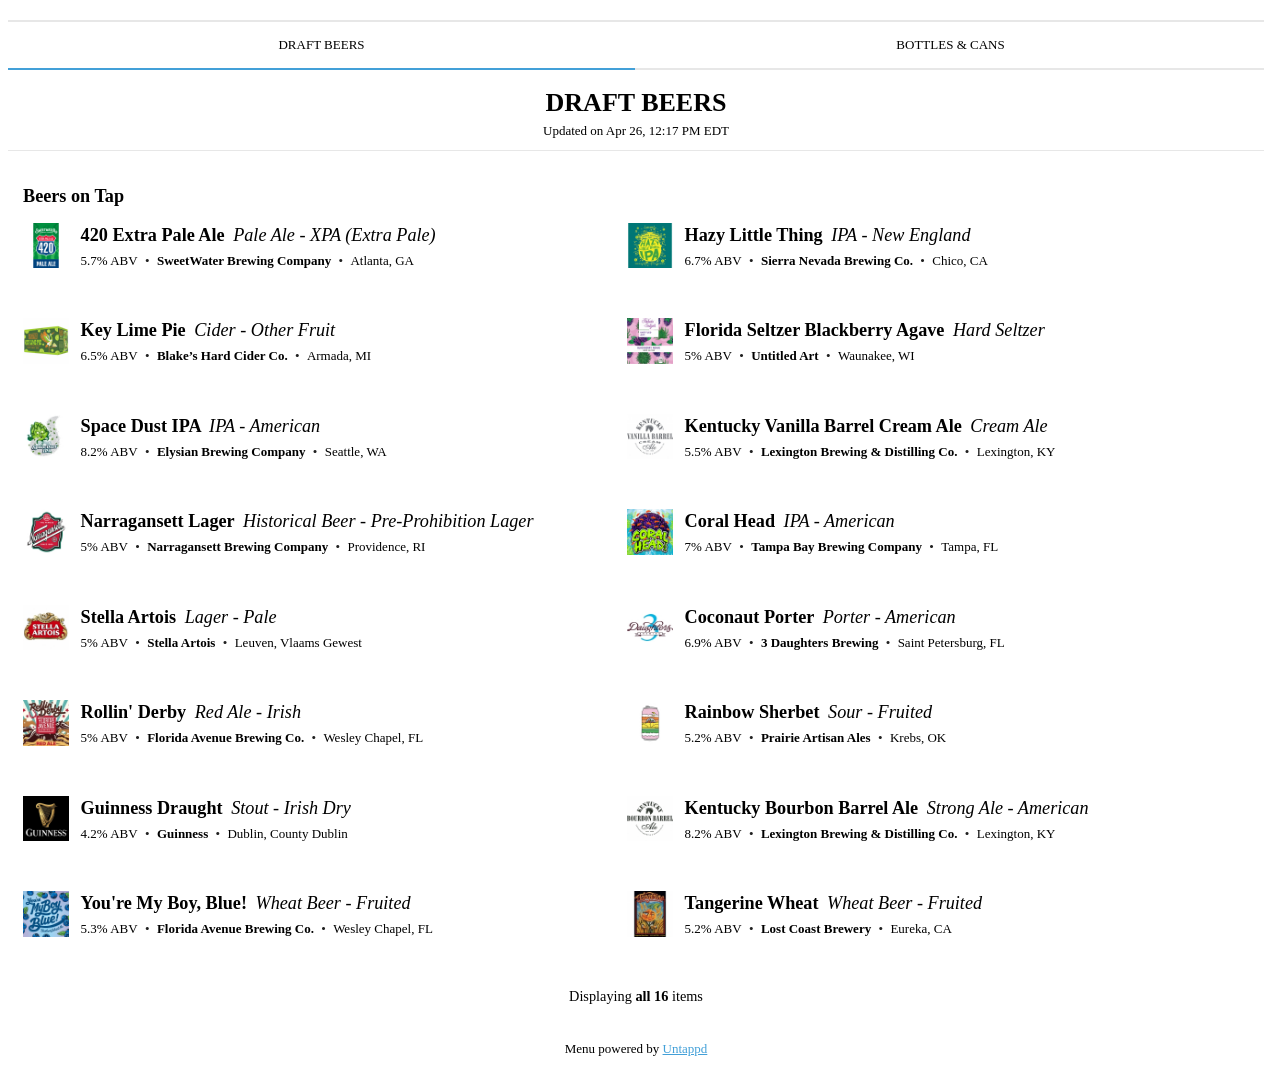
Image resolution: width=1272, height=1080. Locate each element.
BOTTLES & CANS (950, 44)
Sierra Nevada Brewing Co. (837, 260)
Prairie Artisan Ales (816, 737)
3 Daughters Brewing (819, 642)
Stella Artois (181, 642)
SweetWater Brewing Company (244, 260)
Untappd (685, 1048)
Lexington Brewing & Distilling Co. (859, 451)
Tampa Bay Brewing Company (836, 546)
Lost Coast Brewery (816, 928)
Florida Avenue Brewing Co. (225, 737)
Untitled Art (785, 355)
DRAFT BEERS (321, 44)
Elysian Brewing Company (231, 451)
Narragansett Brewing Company (237, 546)
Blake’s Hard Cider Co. (222, 355)
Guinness (182, 833)
